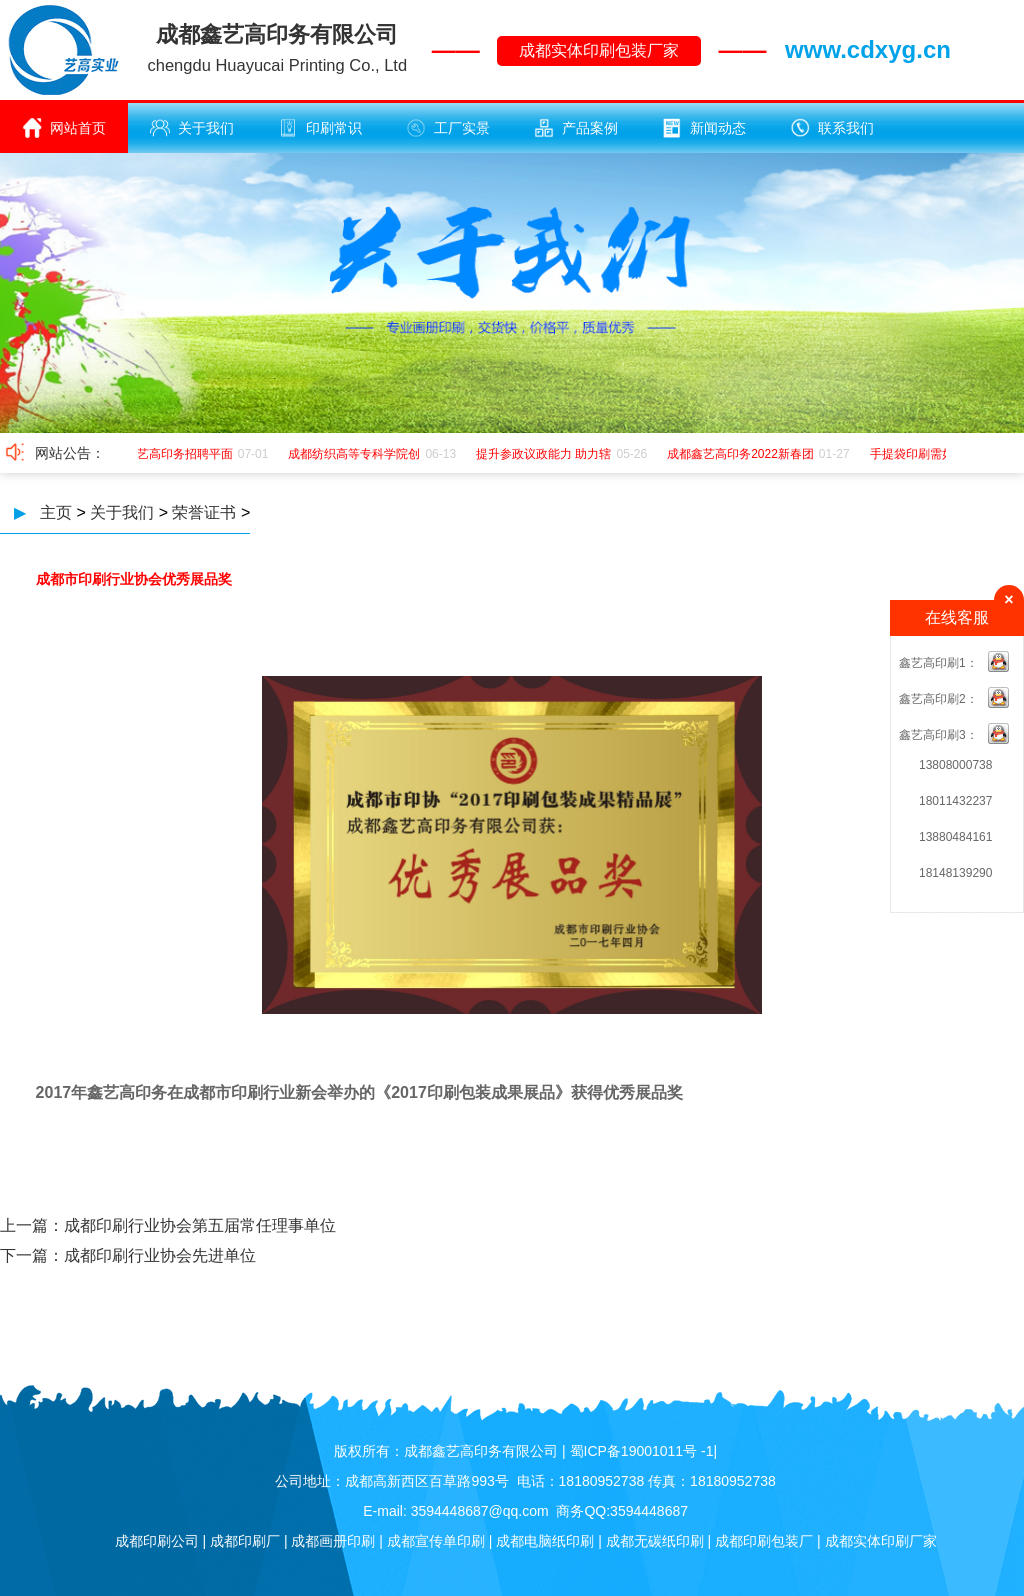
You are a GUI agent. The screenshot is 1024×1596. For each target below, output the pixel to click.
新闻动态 (704, 128)
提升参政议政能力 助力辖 (546, 454)
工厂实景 (448, 128)
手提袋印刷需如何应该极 (939, 454)
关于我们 (192, 128)
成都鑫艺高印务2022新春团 (743, 454)
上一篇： (32, 1225)
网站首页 (64, 128)
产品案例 (576, 128)
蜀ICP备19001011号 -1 (642, 1451)
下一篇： (32, 1255)
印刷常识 (320, 128)
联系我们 (832, 128)
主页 (56, 512)
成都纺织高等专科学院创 (357, 454)
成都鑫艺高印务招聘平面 (170, 454)
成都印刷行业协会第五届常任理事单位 (200, 1225)
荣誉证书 (204, 512)
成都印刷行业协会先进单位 (160, 1255)
